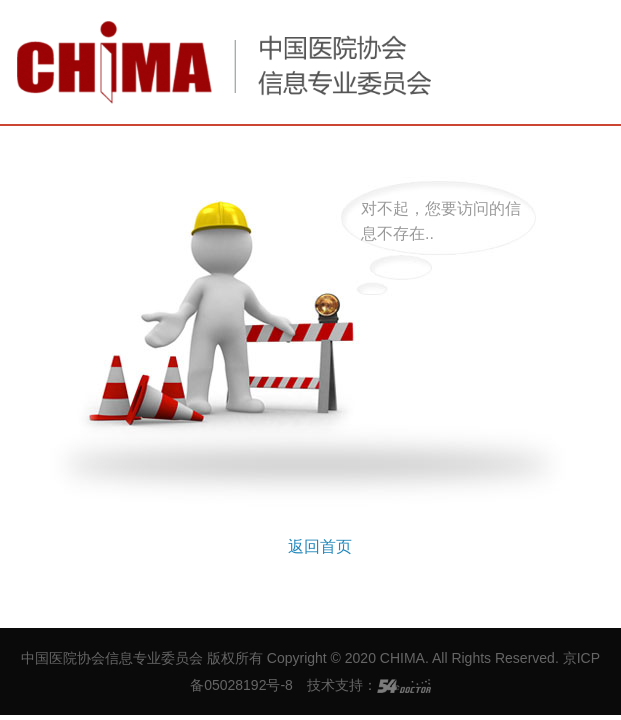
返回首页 (320, 546)
